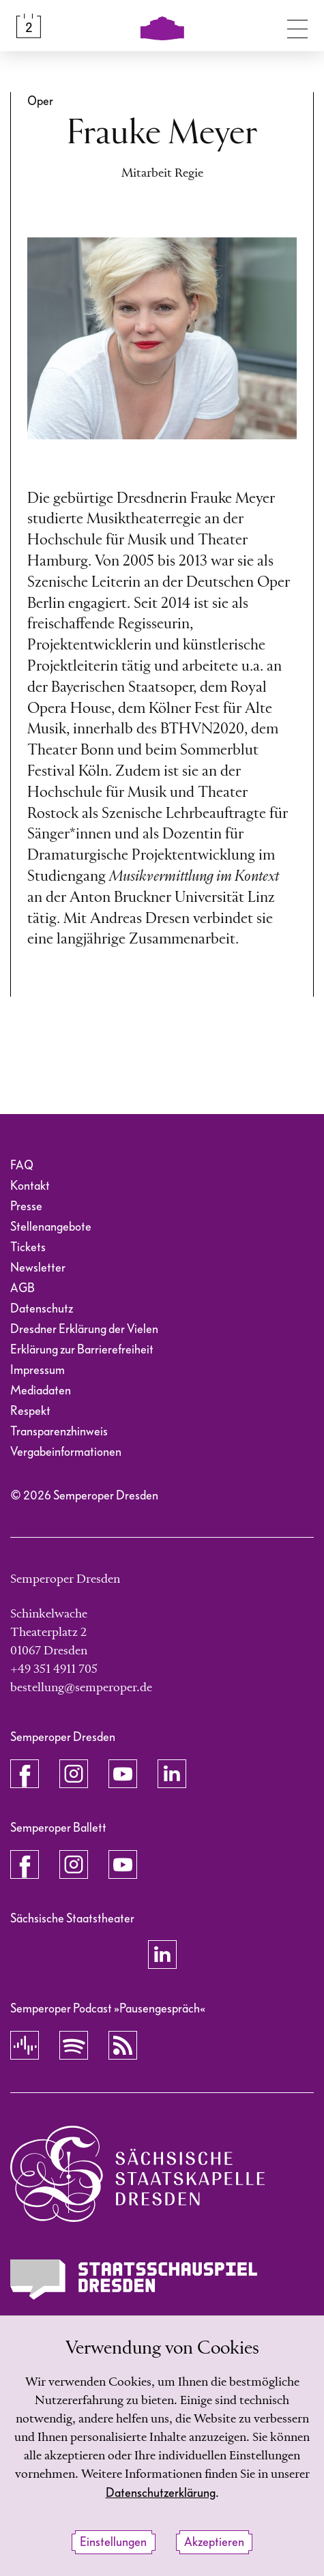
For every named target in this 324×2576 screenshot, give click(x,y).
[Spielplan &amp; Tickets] (28, 26)
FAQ (21, 1165)
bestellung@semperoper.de (81, 1688)
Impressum (37, 1370)
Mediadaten (40, 1390)
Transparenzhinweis (59, 1431)
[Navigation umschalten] (297, 26)
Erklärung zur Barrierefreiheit (81, 1349)
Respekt (30, 1411)
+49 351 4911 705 (54, 1669)
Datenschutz (41, 1308)
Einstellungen (113, 2542)
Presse (26, 1206)
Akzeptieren (214, 2542)
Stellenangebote (50, 1226)
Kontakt (30, 1186)
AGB (22, 1288)
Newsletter (37, 1267)
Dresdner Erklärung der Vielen (84, 1329)
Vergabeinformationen (65, 1452)
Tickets (28, 1247)
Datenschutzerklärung (161, 2493)
